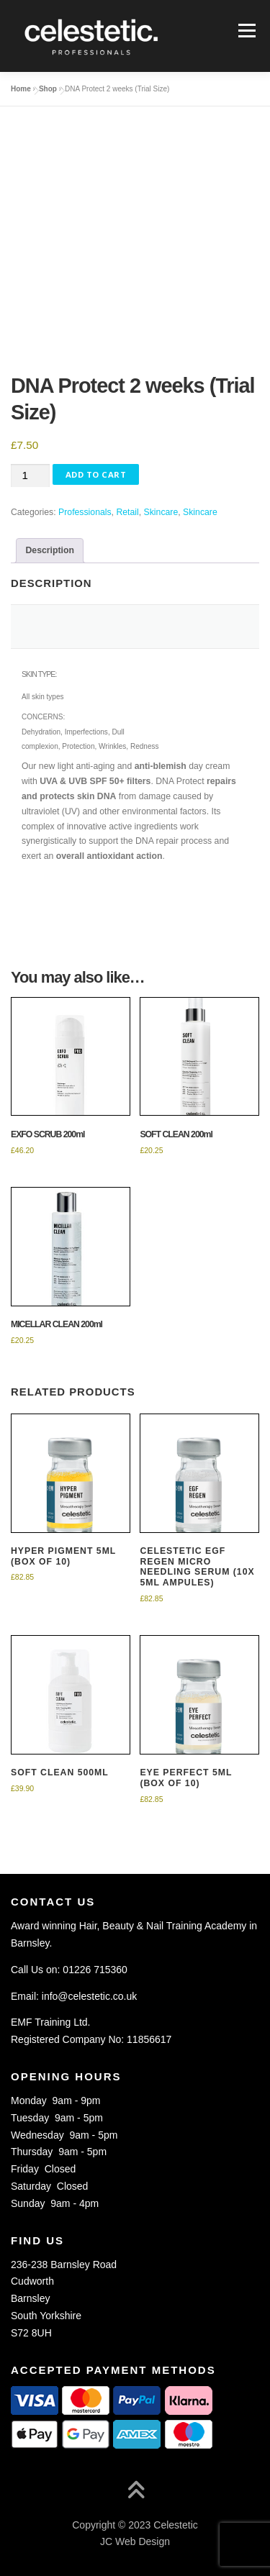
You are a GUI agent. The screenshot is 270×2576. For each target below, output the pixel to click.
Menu (245, 30)
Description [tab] (50, 550)
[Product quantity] (30, 476)
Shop (48, 89)
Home (21, 89)
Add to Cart (96, 474)
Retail (127, 512)
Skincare (161, 512)
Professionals (85, 512)
